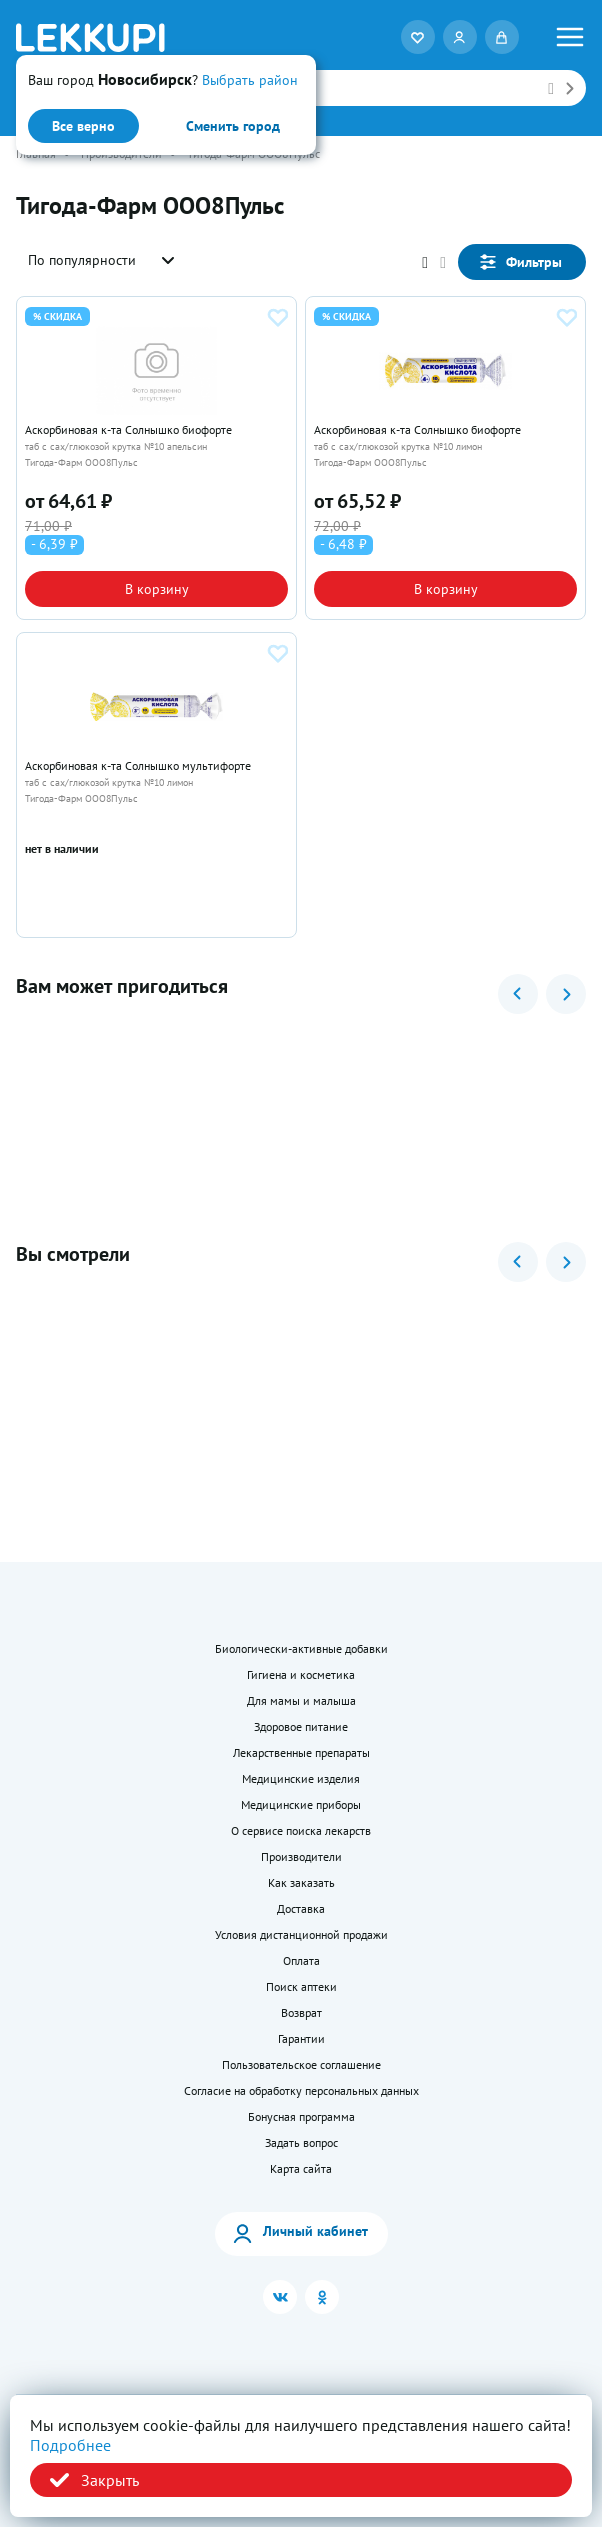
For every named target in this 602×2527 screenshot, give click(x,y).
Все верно (83, 126)
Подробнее (70, 2445)
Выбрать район (250, 80)
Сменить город (233, 126)
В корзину (157, 589)
